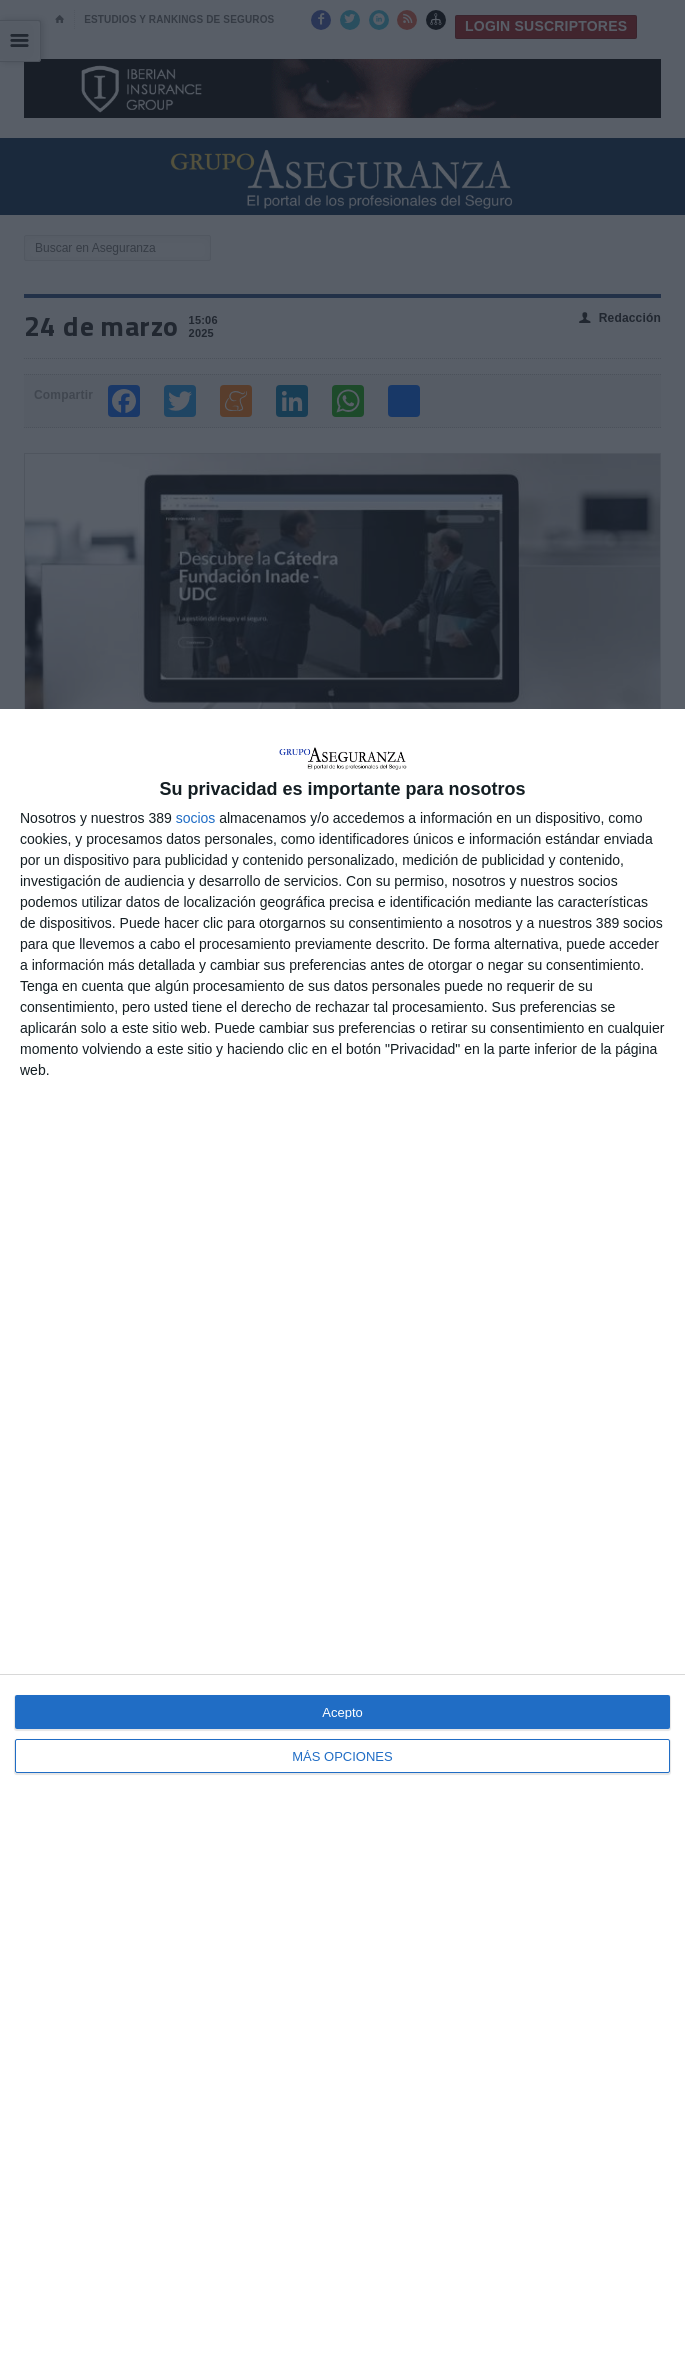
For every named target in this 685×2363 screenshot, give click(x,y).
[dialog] (342, 1536)
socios (196, 818)
